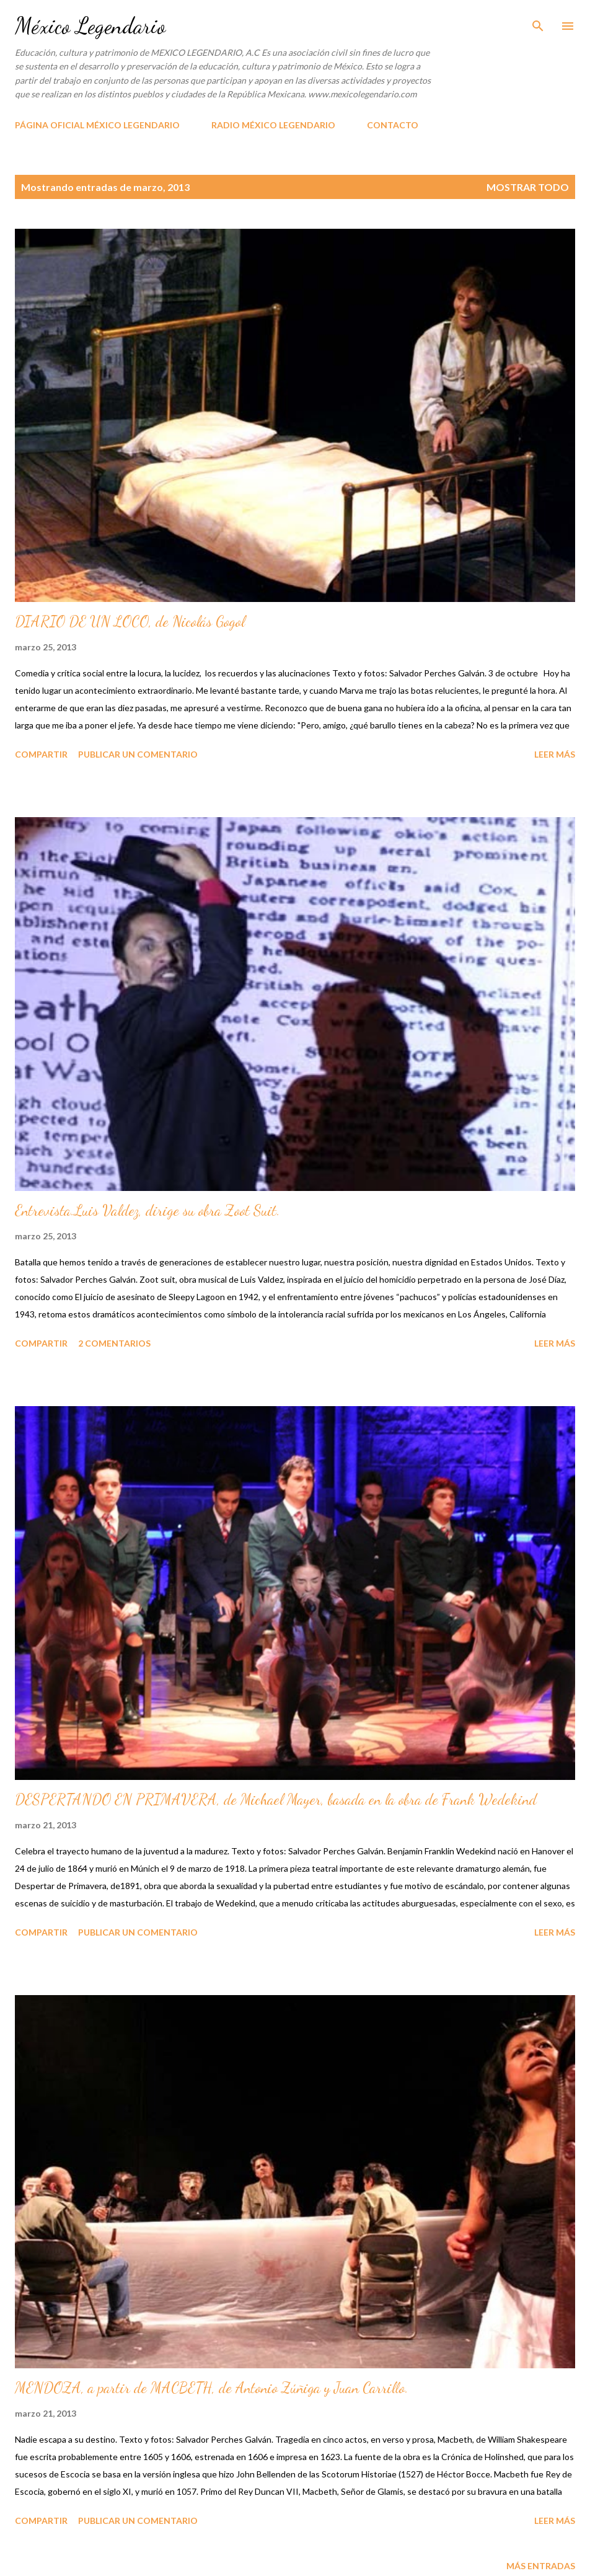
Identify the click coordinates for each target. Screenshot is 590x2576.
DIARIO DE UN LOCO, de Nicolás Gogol (130, 622)
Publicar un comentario (138, 754)
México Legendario (90, 25)
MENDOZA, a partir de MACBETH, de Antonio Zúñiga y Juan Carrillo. (211, 2388)
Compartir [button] (41, 754)
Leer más (554, 754)
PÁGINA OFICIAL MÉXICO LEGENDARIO (97, 125)
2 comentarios (114, 1343)
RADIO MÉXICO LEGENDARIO (273, 125)
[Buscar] (538, 22)
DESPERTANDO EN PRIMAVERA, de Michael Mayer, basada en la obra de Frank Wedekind (276, 1799)
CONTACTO (392, 125)
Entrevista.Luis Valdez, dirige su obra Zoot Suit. (147, 1210)
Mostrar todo (528, 187)
